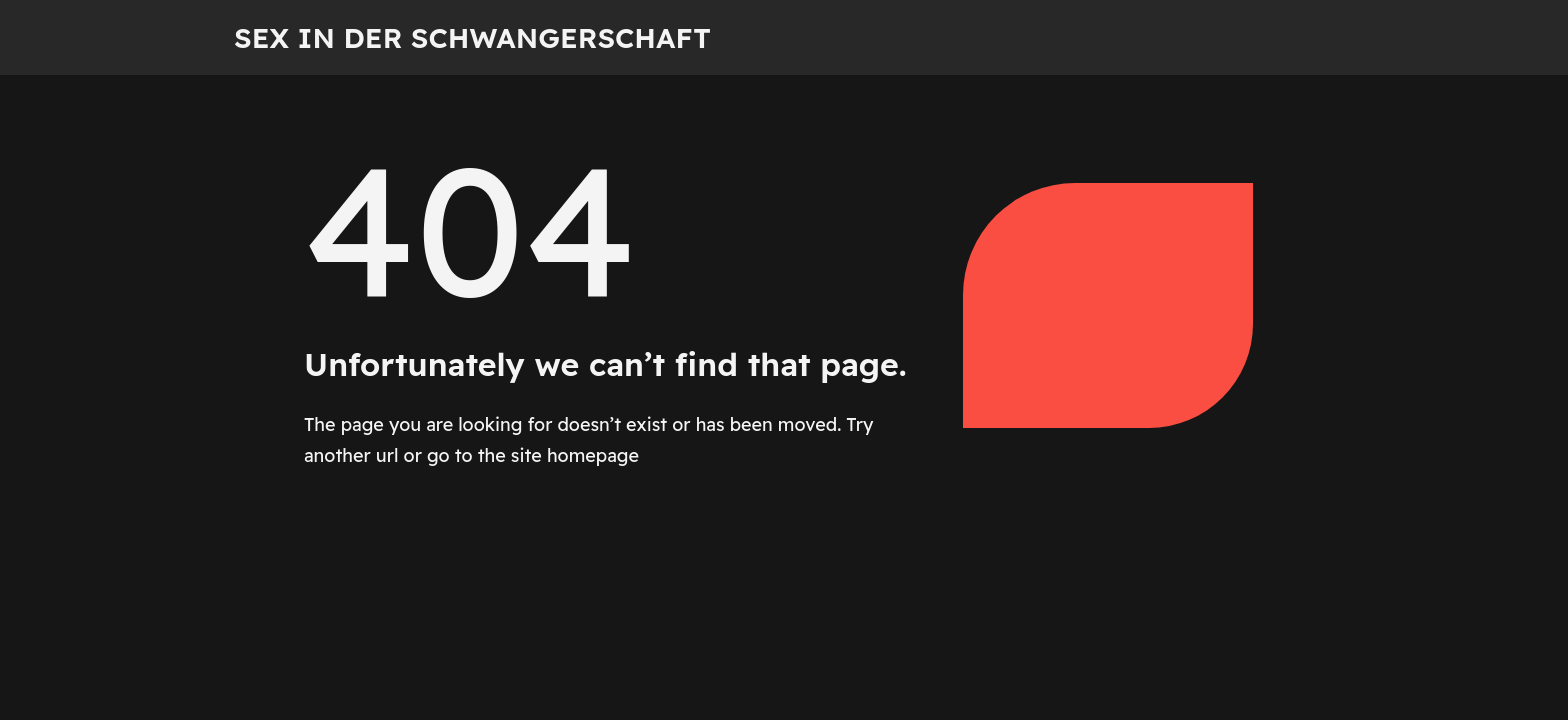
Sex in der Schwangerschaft (472, 37)
